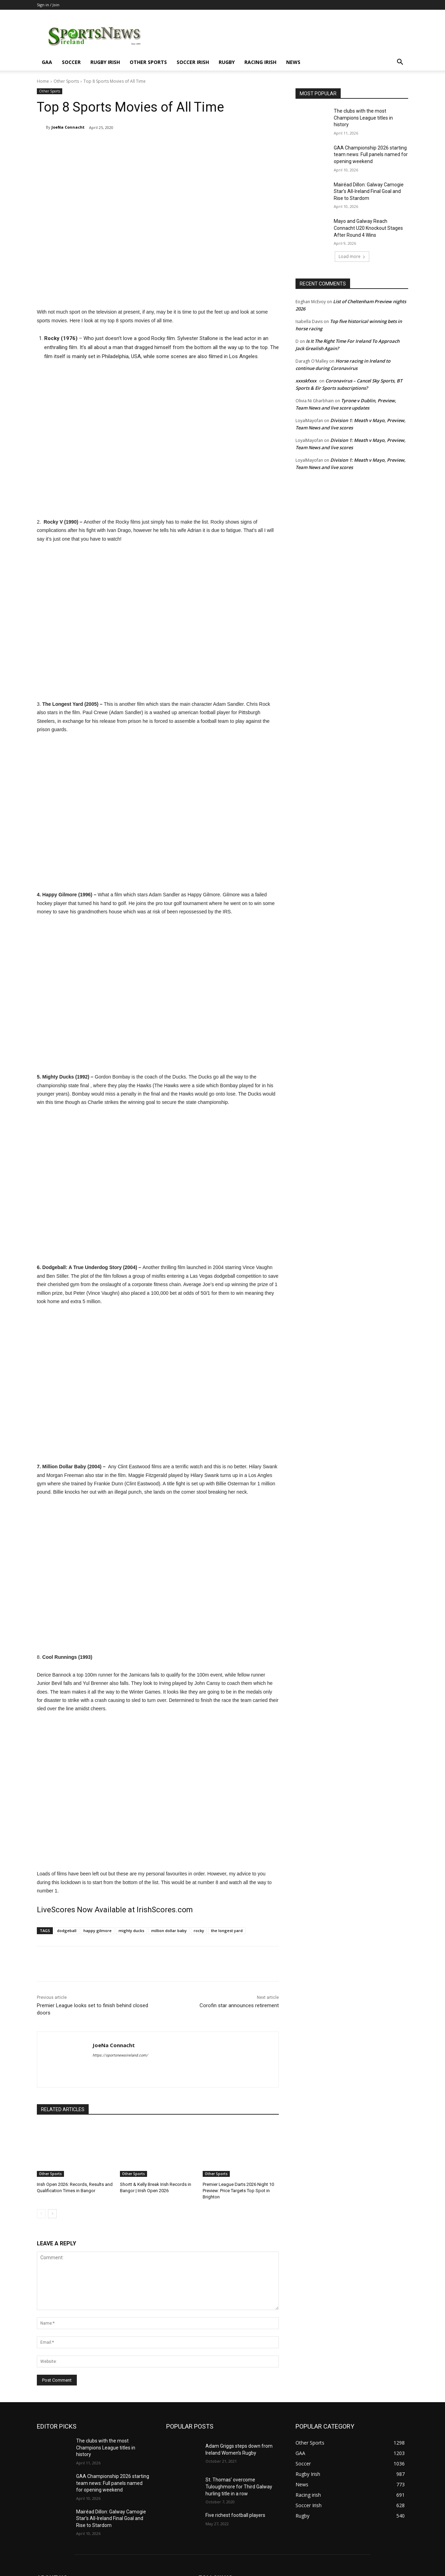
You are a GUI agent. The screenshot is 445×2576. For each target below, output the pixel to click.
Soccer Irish (193, 62)
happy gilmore (97, 1930)
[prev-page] (41, 2213)
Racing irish (260, 62)
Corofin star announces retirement (239, 2005)
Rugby (227, 62)
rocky (199, 1930)
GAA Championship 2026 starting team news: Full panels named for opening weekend (371, 154)
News (293, 62)
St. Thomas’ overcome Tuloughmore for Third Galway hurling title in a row (238, 2486)
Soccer (71, 62)
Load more (352, 256)
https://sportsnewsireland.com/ (120, 2055)
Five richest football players (235, 2515)
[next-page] (52, 2213)
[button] (399, 62)
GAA (47, 62)
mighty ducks (131, 1930)
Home (43, 81)
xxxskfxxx (306, 381)
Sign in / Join (48, 4)
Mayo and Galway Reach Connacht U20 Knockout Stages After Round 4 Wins (368, 227)
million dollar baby (169, 1930)
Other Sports (148, 62)
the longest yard (227, 1930)
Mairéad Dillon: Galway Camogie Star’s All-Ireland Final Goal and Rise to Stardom (369, 191)
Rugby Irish (105, 62)
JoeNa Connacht (67, 127)
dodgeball (66, 1930)
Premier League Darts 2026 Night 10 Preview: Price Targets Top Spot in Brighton (238, 2190)
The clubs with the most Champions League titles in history (363, 117)
